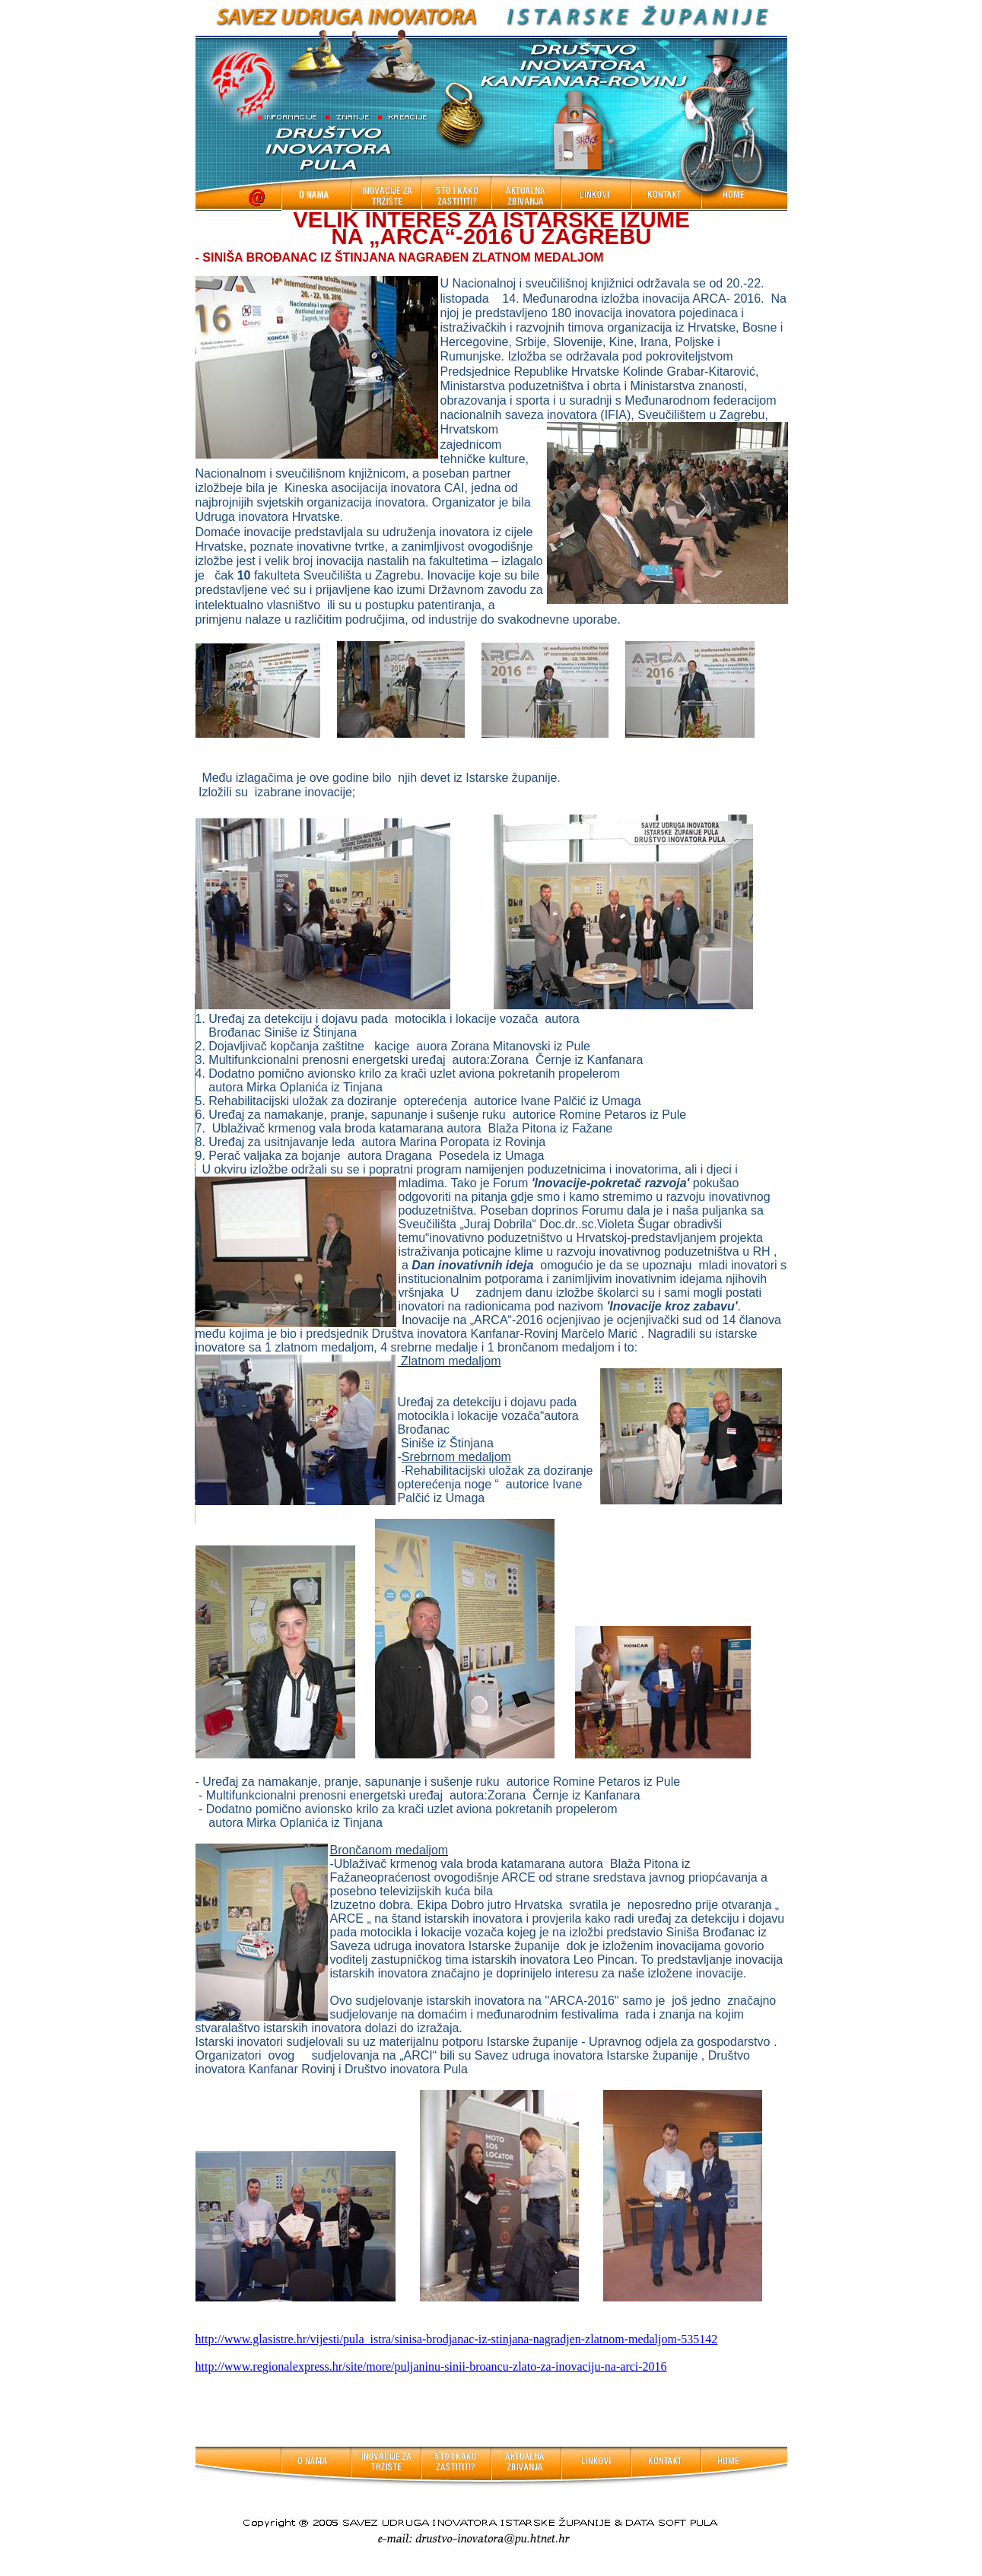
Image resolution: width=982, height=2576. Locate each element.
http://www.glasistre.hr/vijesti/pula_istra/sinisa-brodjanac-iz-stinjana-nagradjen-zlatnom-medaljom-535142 (456, 2339)
